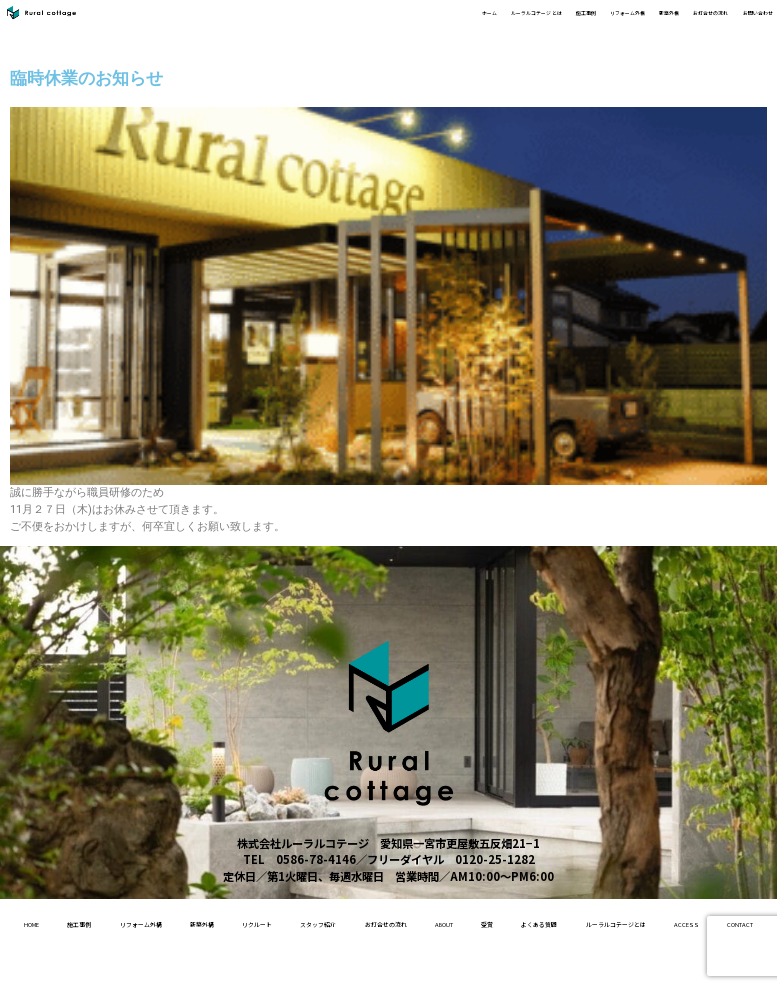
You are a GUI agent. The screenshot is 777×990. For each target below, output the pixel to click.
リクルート (385, 922)
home (64, 922)
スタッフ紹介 (474, 922)
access (465, 967)
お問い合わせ (737, 22)
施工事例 (427, 22)
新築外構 (577, 22)
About (660, 922)
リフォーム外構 (502, 22)
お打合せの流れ (651, 22)
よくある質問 (246, 967)
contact (538, 967)
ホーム (247, 22)
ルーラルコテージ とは (334, 22)
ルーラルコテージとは (362, 967)
